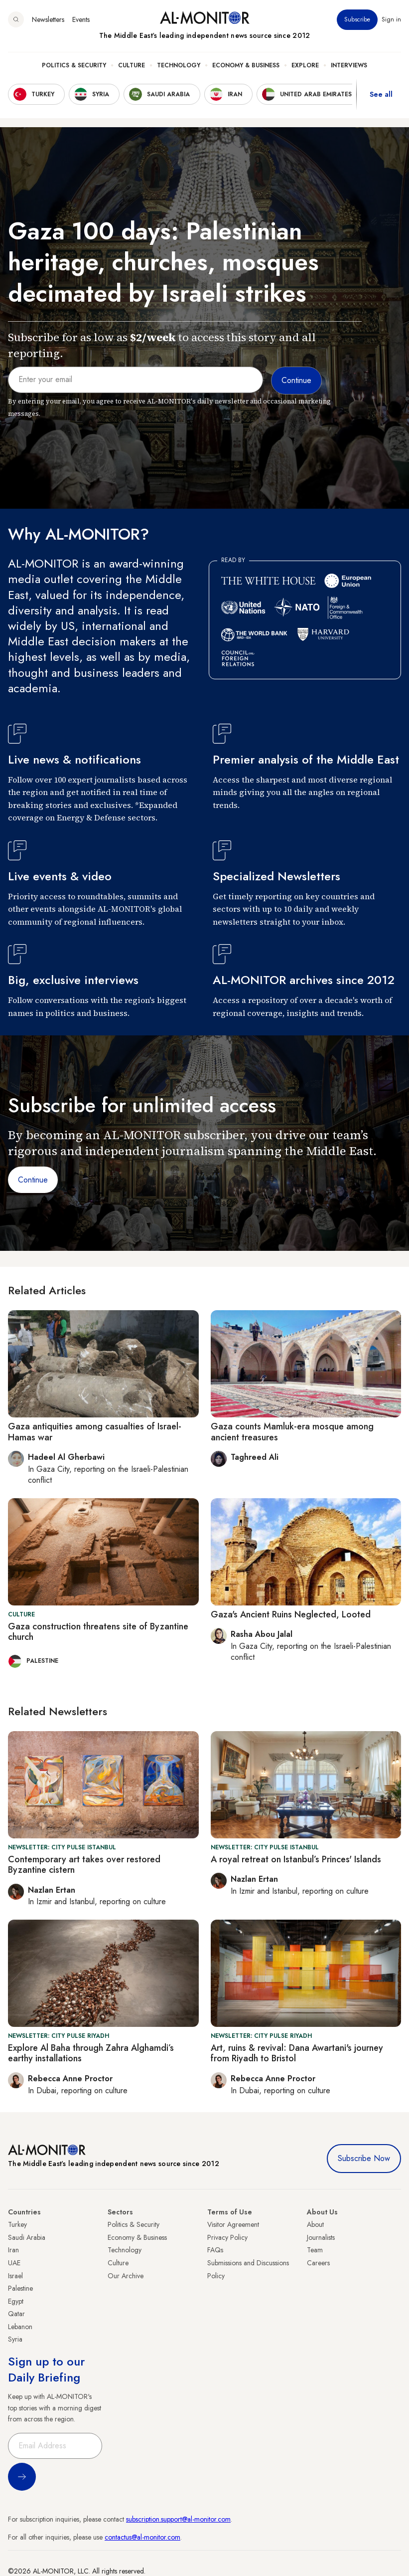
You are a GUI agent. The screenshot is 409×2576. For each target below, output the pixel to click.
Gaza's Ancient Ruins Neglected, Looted (291, 1614)
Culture (131, 65)
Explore (305, 65)
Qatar (16, 2314)
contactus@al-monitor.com (142, 2537)
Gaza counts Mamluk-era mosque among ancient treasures (292, 1432)
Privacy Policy (227, 2237)
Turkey (17, 2224)
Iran (13, 2250)
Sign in (391, 19)
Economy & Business (245, 65)
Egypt (15, 2301)
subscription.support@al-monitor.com (178, 2519)
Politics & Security (74, 65)
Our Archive (125, 2276)
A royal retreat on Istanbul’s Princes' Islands (296, 1859)
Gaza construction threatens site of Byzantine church (98, 1632)
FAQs (215, 2250)
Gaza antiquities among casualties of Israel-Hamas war (94, 1432)
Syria (15, 2339)
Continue (33, 1180)
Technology (178, 65)
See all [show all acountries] (381, 94)
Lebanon (20, 2327)
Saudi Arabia (26, 2237)
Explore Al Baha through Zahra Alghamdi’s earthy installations (91, 2053)
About (315, 2224)
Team (315, 2250)
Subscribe (357, 19)
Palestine (20, 2288)
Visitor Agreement (233, 2224)
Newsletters (48, 19)
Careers (318, 2263)
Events (81, 19)
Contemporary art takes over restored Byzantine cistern (84, 1865)
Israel (15, 2276)
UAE (14, 2263)
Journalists (321, 2237)
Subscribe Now (364, 2158)
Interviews (349, 65)
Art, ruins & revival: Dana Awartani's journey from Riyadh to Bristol (297, 2053)
